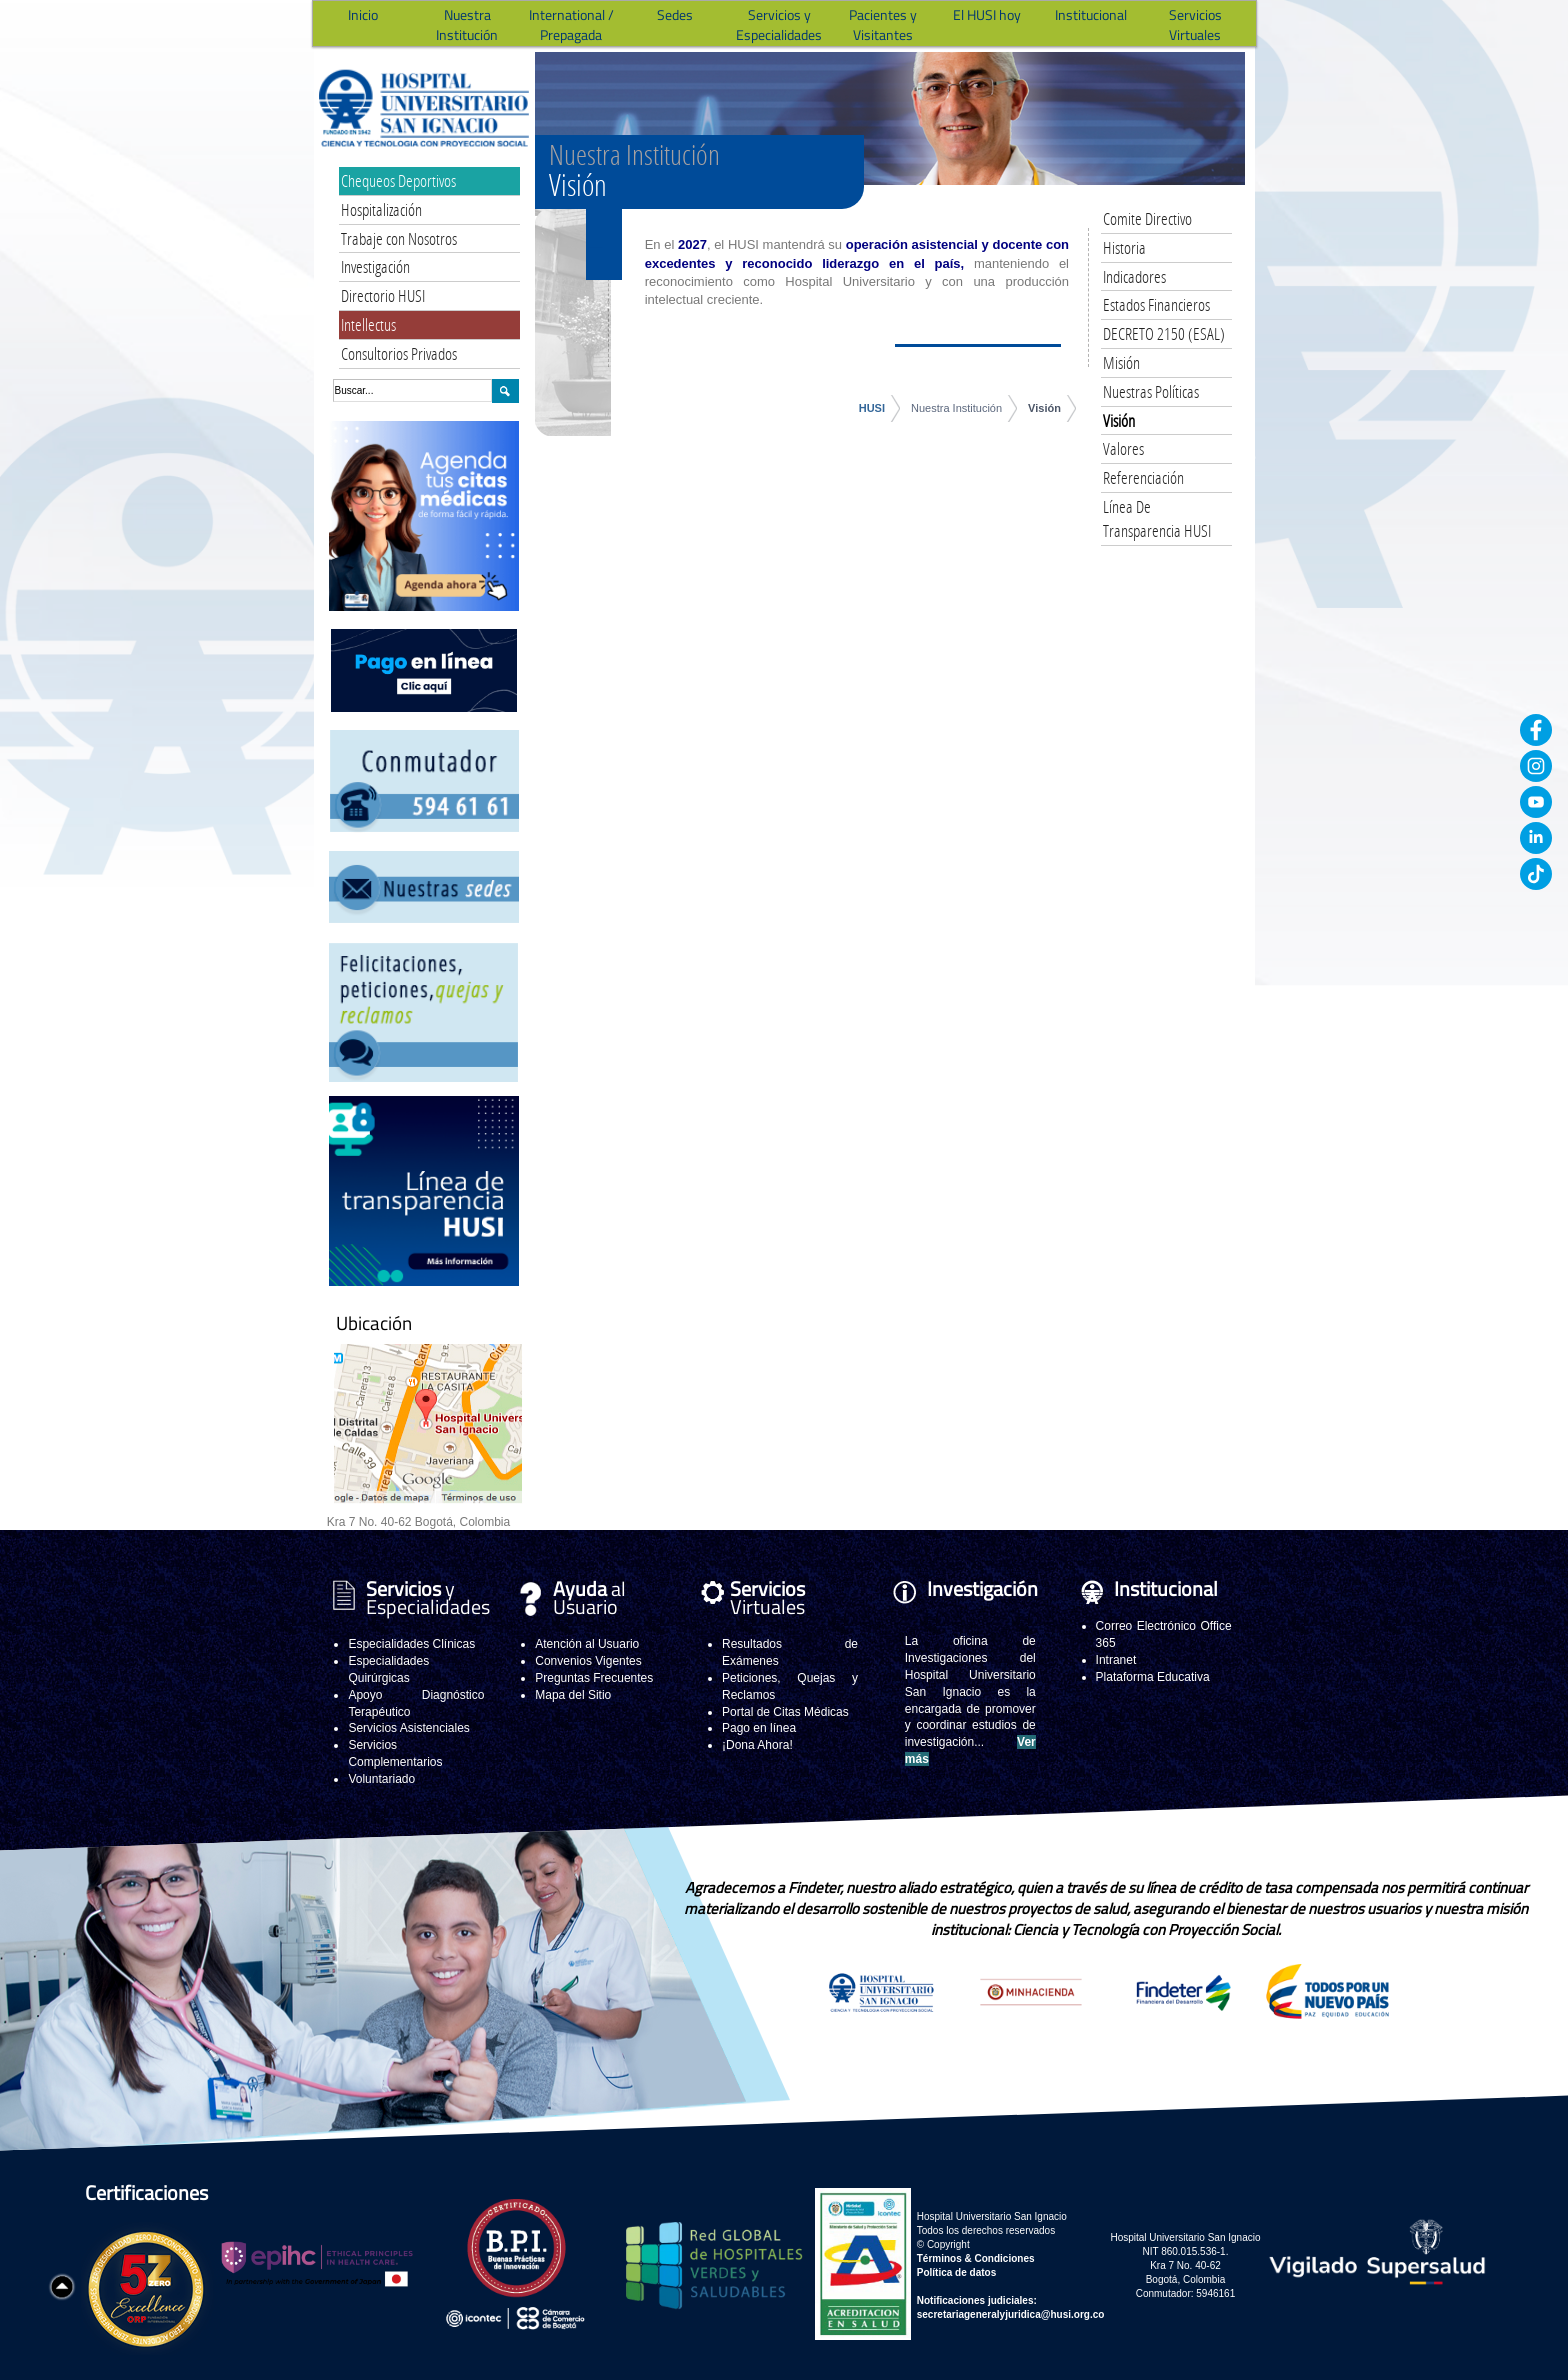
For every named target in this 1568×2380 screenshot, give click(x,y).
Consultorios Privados (399, 353)
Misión (1121, 362)
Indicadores (1134, 276)
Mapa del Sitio (573, 1695)
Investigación (375, 266)
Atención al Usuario (587, 1644)
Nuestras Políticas (1151, 391)
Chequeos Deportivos (398, 180)
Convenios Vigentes (588, 1661)
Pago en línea (759, 1728)
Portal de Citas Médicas (785, 1712)
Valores (1123, 448)
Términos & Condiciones (976, 2258)
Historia (1124, 247)
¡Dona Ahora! (757, 1745)
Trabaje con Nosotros (399, 238)
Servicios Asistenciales (408, 1728)
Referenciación (1143, 477)
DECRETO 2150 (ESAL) (1164, 333)
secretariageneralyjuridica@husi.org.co (1011, 2314)
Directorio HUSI (383, 295)
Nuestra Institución (956, 408)
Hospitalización (381, 209)
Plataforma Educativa (1153, 1677)
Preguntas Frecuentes (594, 1678)
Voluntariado (381, 1779)
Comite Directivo (1147, 218)
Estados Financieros (1156, 304)
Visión (1044, 408)
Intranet (1116, 1660)
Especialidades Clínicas (411, 1644)
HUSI (872, 408)
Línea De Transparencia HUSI (1157, 518)
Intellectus (368, 324)
